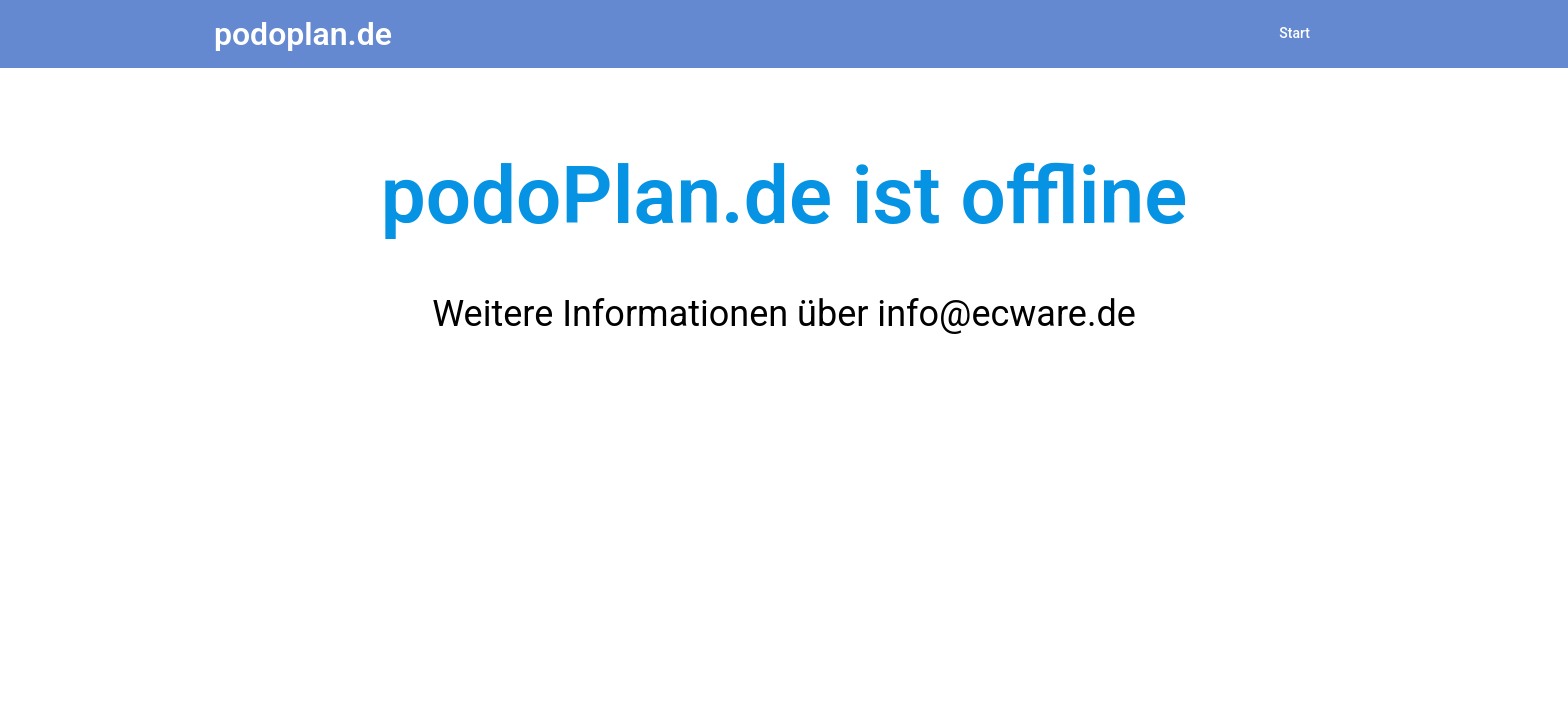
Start (1294, 33)
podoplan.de (303, 34)
